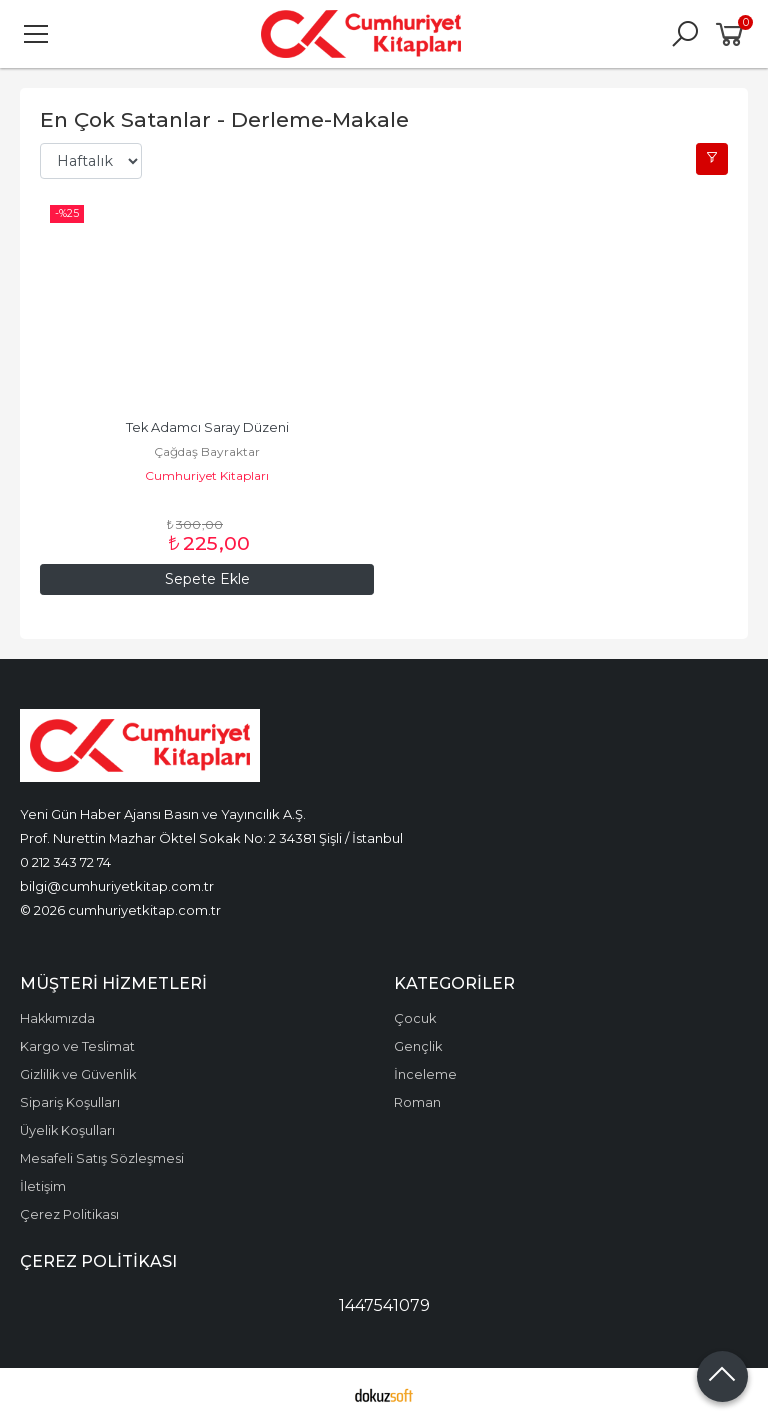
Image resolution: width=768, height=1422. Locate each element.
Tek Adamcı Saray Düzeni (207, 427)
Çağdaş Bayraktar (207, 451)
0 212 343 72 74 (65, 862)
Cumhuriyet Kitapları (207, 475)
